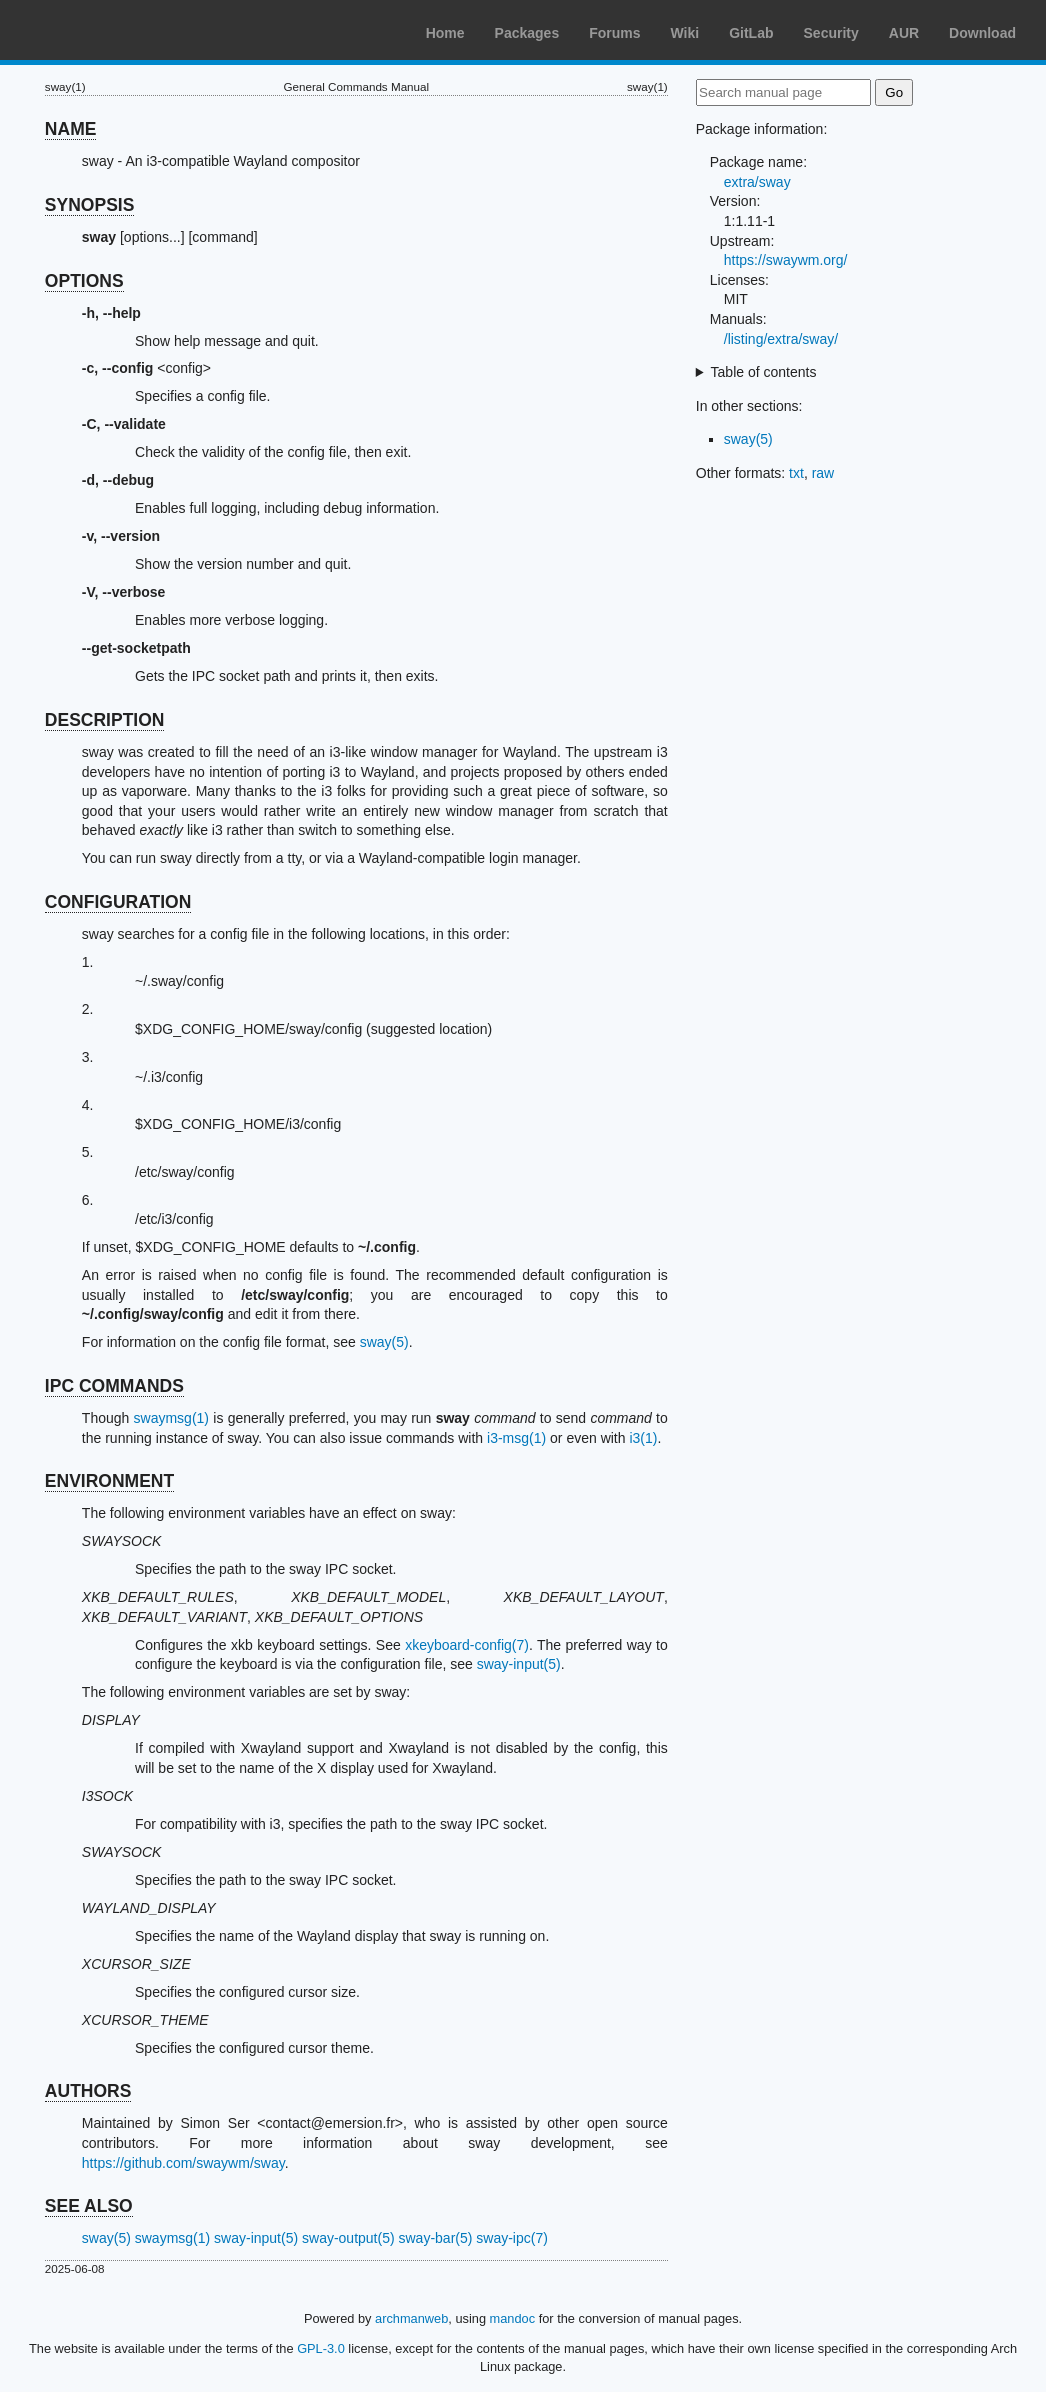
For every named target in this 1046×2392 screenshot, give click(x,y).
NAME (71, 129)
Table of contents (764, 372)
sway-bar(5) (436, 2238)
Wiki (685, 33)
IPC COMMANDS (114, 1386)
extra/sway (757, 182)
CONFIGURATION (118, 902)
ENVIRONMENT (109, 1481)
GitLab (751, 33)
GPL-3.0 (321, 2348)
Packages (527, 33)
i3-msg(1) (516, 1438)
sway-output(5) (348, 2238)
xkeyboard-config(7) (467, 1645)
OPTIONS (84, 281)
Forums (614, 33)
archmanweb (411, 2318)
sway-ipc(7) (512, 2238)
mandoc (513, 2318)
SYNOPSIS (89, 205)
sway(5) (384, 1342)
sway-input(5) (519, 1664)
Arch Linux (110, 30)
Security (831, 33)
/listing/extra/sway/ (781, 339)
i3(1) (643, 1438)
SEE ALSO (89, 2206)
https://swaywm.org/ (786, 260)
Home (445, 33)
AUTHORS (88, 2091)
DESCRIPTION (105, 720)
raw (823, 473)
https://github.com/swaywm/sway (183, 2163)
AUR (904, 33)
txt (796, 473)
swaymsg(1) (171, 1418)
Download (982, 33)
